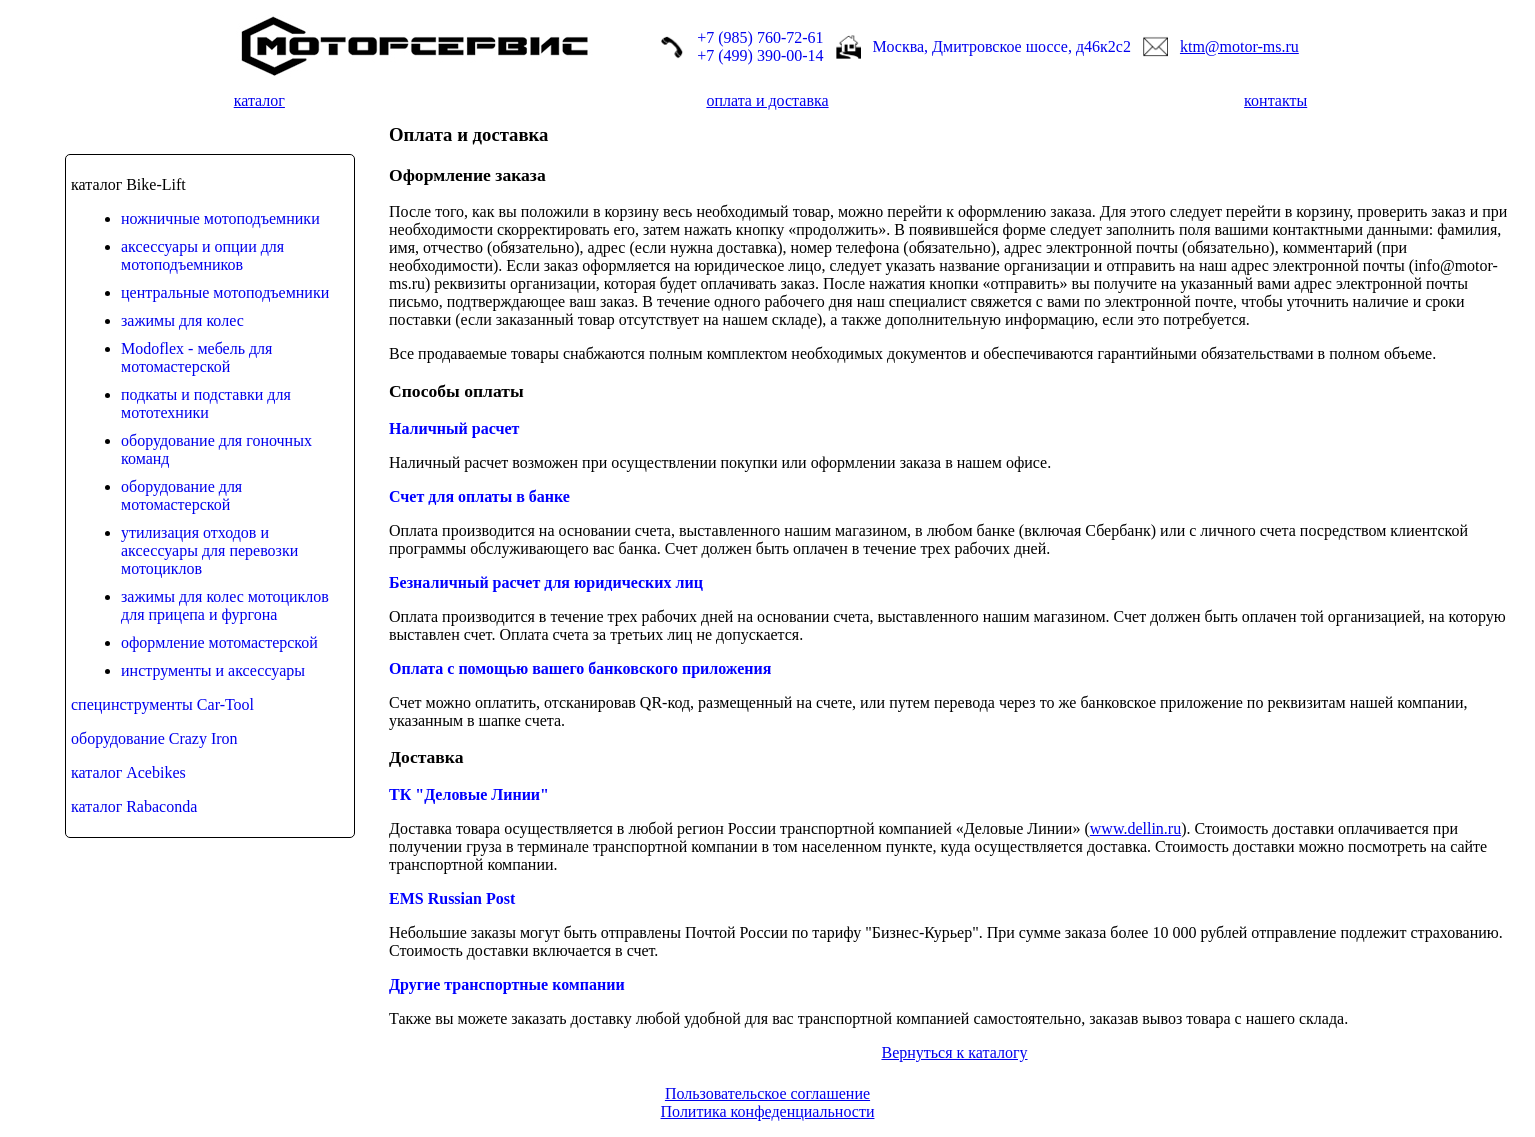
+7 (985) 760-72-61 (760, 37)
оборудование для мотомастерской (181, 495)
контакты (1275, 100)
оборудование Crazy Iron (154, 738)
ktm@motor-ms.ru (1239, 46)
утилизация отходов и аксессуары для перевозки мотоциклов (209, 550)
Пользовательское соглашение (767, 1093)
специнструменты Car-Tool (162, 704)
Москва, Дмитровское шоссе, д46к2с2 (1002, 46)
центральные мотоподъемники (225, 292)
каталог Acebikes (128, 772)
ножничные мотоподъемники (220, 218)
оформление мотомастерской (219, 642)
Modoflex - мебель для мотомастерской (196, 357)
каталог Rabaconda (134, 806)
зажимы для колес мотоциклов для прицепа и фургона (225, 605)
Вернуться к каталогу (954, 1052)
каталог (259, 100)
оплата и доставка (767, 100)
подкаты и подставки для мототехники (206, 403)
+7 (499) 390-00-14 (760, 55)
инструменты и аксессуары (213, 670)
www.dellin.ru (1135, 828)
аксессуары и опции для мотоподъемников (202, 255)
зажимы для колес (182, 320)
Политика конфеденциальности (768, 1111)
